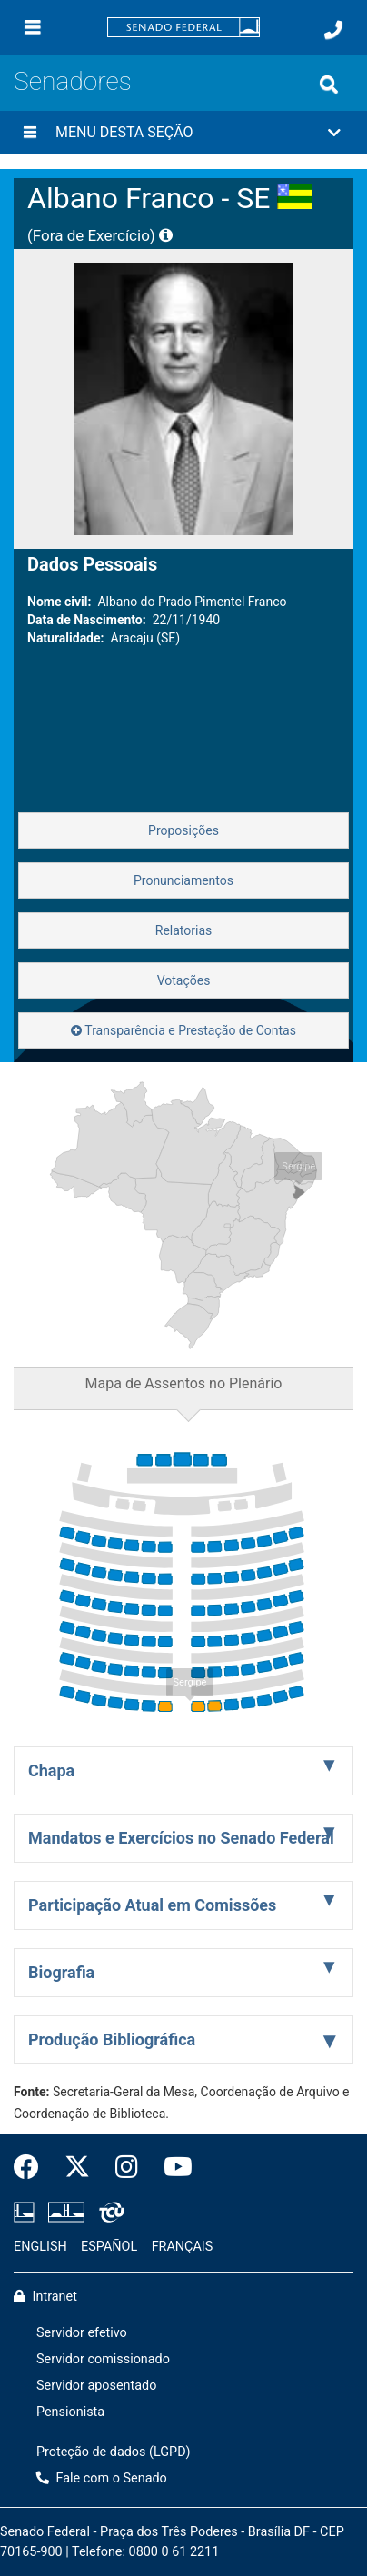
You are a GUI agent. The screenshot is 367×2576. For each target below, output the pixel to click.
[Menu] (32, 27)
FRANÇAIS (182, 2246)
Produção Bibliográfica (111, 2039)
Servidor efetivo (81, 2333)
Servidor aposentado (96, 2385)
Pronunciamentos (183, 880)
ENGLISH (40, 2246)
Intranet (45, 2296)
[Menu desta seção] (30, 132)
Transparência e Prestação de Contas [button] (183, 1030)
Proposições (183, 830)
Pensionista (70, 2412)
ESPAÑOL (109, 2246)
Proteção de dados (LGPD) (113, 2452)
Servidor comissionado (103, 2359)
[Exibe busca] (328, 84)
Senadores (73, 81)
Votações (184, 980)
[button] (183, 132)
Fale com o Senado (101, 2478)
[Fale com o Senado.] (333, 30)
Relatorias (184, 930)
